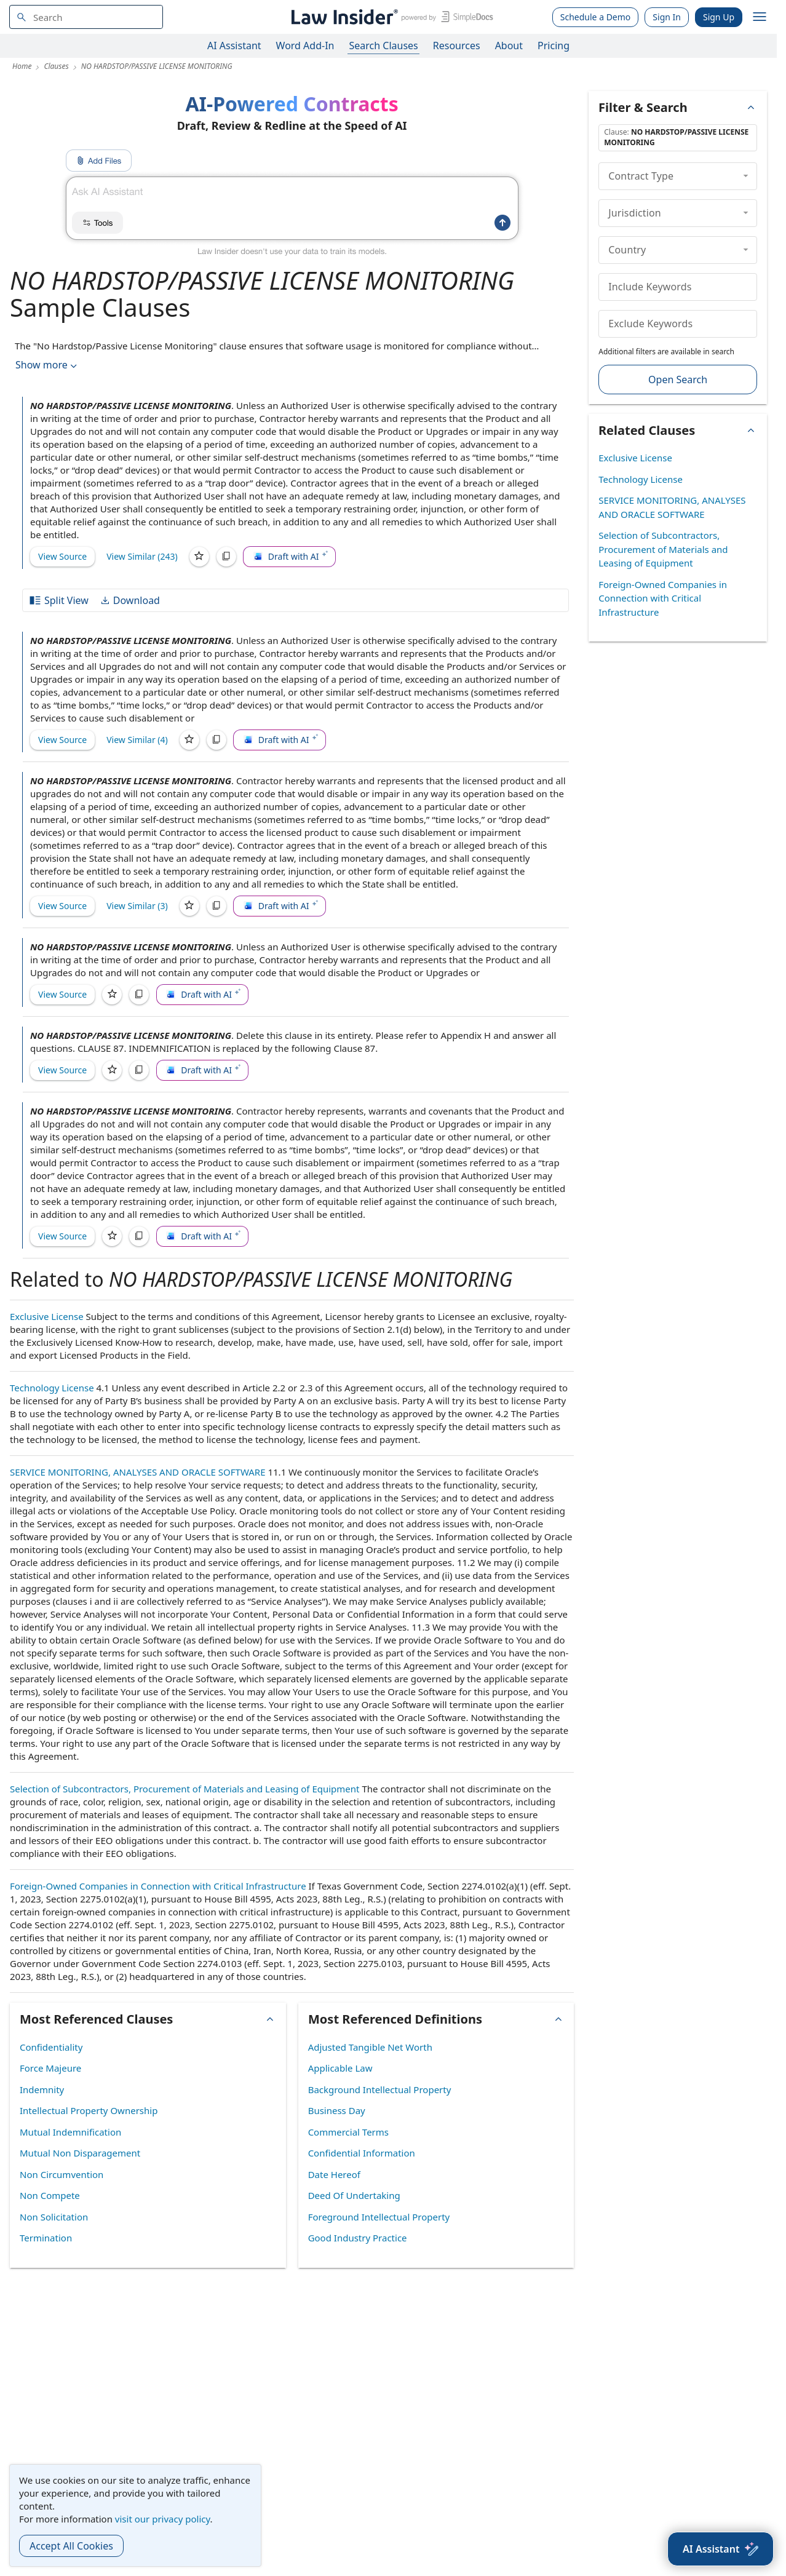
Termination (46, 2238)
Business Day (336, 2110)
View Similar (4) (137, 739)
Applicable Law (340, 2068)
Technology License (52, 1387)
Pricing (554, 45)
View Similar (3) (137, 906)
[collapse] (746, 176)
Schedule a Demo (595, 17)
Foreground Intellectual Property (379, 2217)
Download (130, 600)
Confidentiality (51, 2047)
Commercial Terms (348, 2132)
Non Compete (50, 2195)
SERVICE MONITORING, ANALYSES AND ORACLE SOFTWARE (138, 1472)
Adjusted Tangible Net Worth (370, 2047)
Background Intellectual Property (379, 2089)
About (509, 45)
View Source (62, 556)
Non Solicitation (54, 2217)
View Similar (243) (142, 556)
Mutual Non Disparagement (80, 2153)
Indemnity (42, 2089)
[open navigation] (759, 17)
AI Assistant (234, 45)
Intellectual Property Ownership (88, 2110)
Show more (47, 365)
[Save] (199, 556)
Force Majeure (50, 2068)
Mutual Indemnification (70, 2132)
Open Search (677, 379)
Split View (58, 600)
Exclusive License (47, 1316)
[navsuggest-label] (86, 17)
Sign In (667, 17)
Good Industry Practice (357, 2238)
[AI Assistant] (720, 2549)
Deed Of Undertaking (354, 2195)
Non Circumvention (61, 2174)
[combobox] (86, 17)
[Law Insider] (390, 17)
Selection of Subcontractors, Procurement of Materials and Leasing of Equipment (185, 1789)
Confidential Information (361, 2153)
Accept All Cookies (71, 2546)
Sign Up (718, 17)
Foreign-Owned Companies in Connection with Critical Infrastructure (158, 1886)
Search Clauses (383, 45)
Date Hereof (334, 2174)
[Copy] (226, 556)
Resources (456, 45)
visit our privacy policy (162, 2519)
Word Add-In (305, 45)
